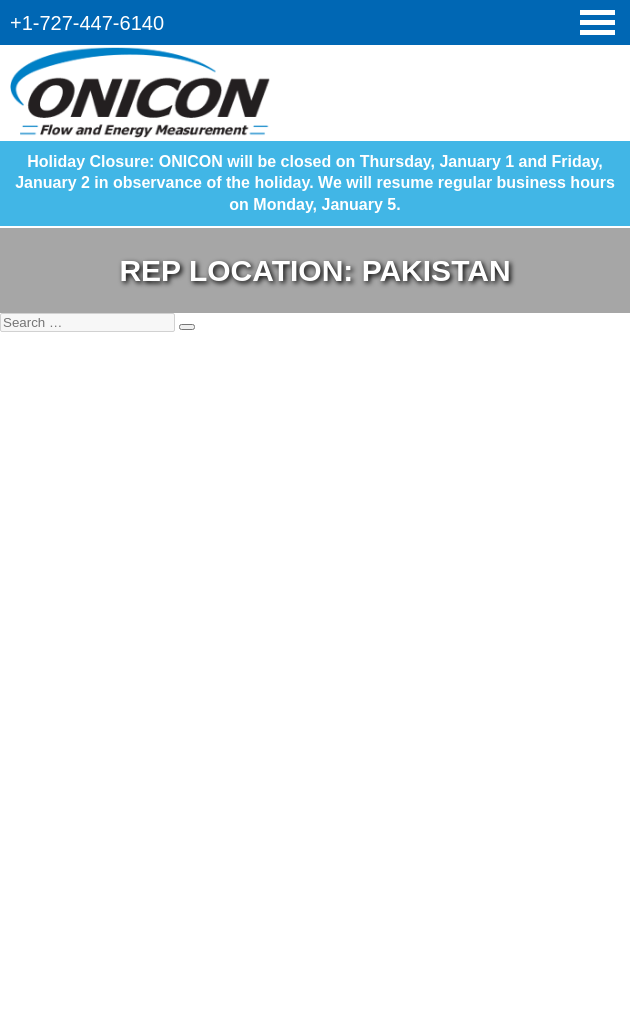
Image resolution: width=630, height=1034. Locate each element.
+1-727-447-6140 (87, 23)
